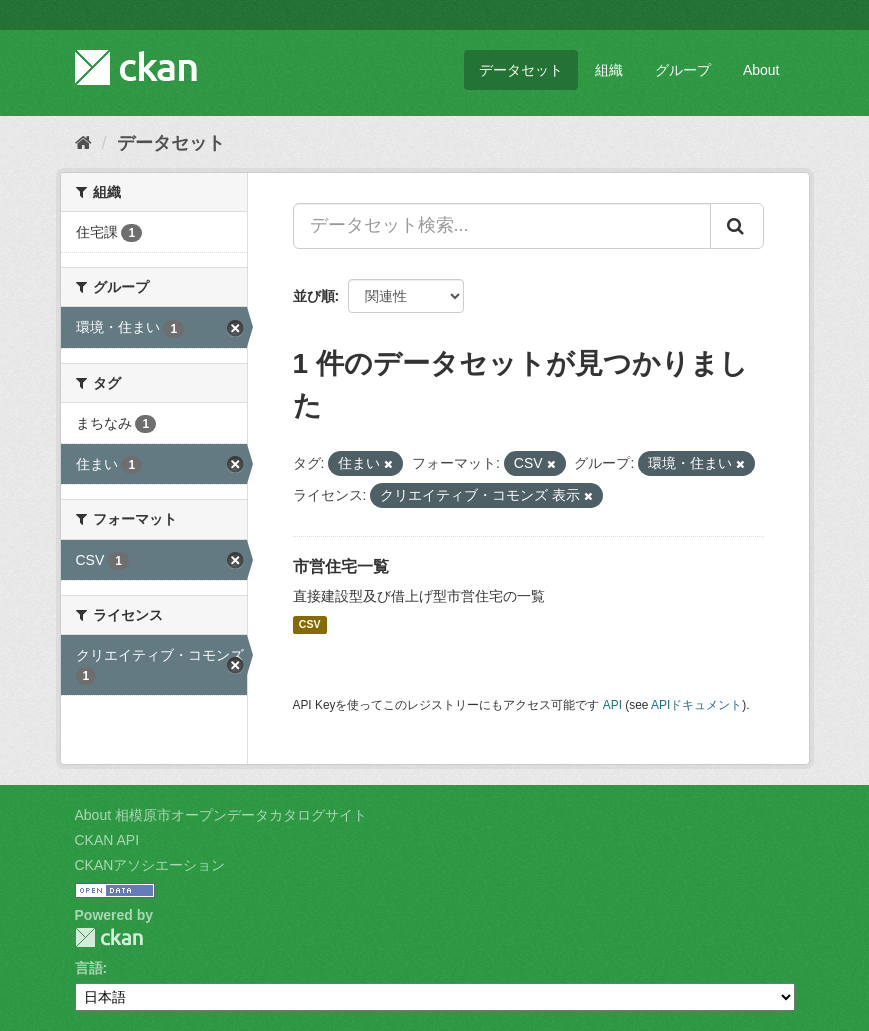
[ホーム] (83, 143)
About (761, 70)
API (612, 705)
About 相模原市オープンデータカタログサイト (221, 815)
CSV (310, 625)
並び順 (314, 296)
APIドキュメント (696, 705)
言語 (89, 968)
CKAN (109, 937)
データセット (521, 70)
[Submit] (737, 226)
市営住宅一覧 (341, 566)
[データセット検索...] (502, 226)
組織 (609, 70)
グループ (683, 70)
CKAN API (107, 840)
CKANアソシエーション (150, 865)
